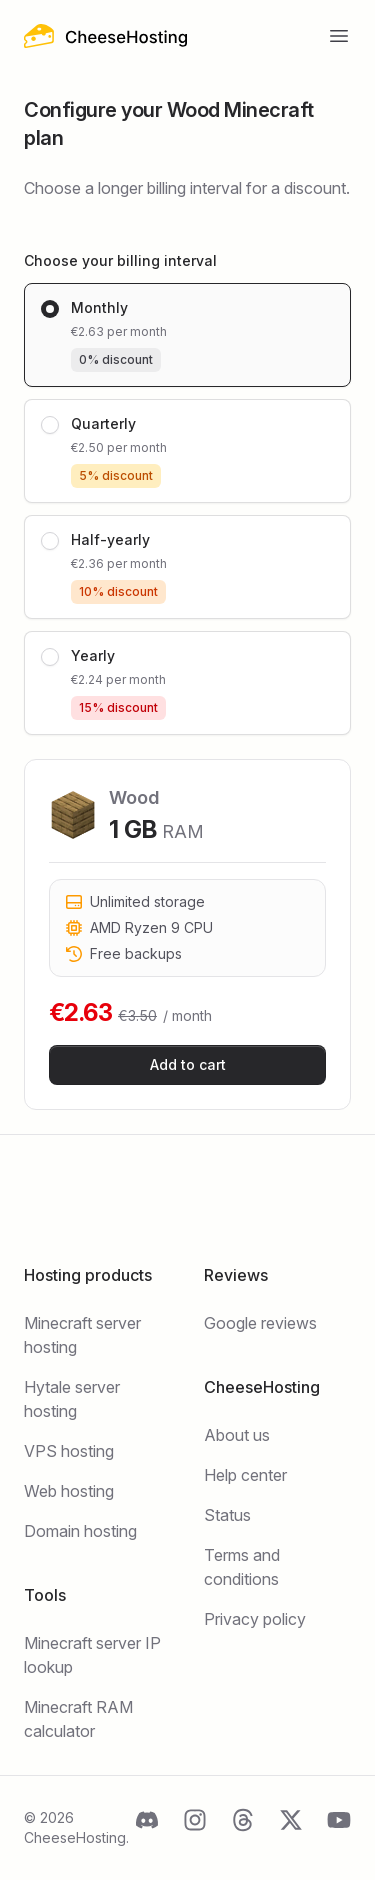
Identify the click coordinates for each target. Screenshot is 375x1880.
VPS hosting (69, 1451)
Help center (245, 1475)
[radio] (187, 335)
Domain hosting (80, 1531)
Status (227, 1515)
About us (237, 1435)
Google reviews (260, 1323)
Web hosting (69, 1491)
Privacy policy (255, 1619)
